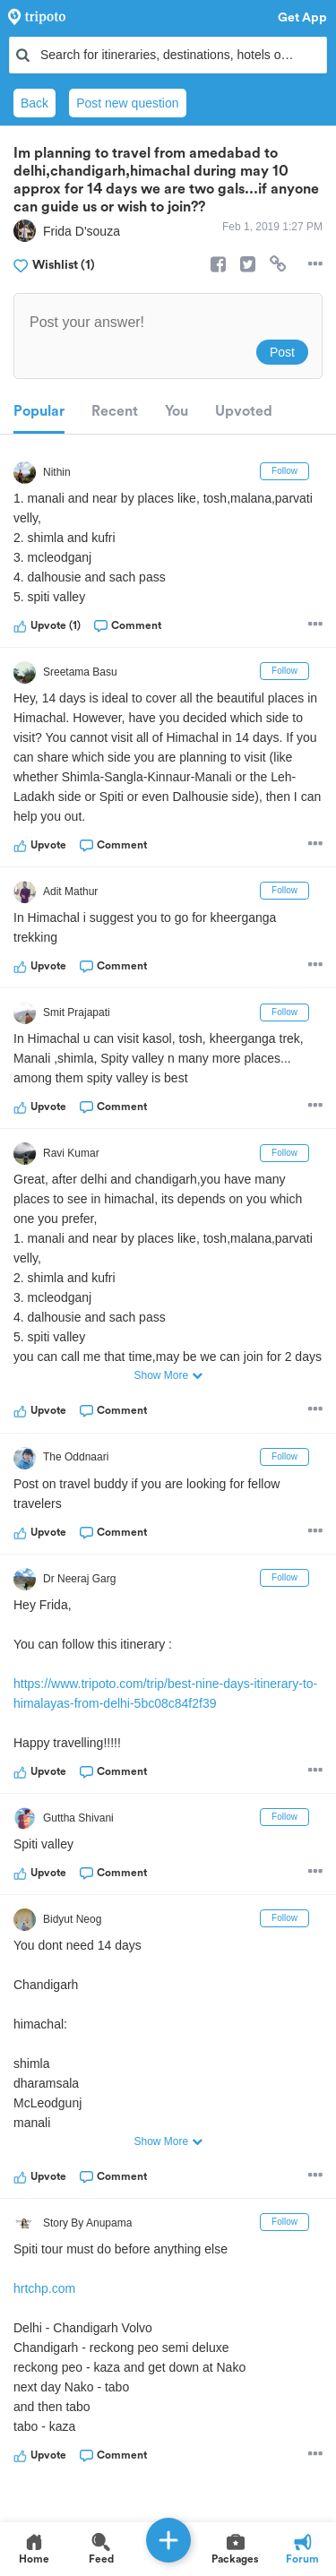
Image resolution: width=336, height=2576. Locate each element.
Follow (284, 471)
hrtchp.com (44, 2288)
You (176, 411)
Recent (114, 411)
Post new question (127, 103)
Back (34, 103)
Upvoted (243, 411)
